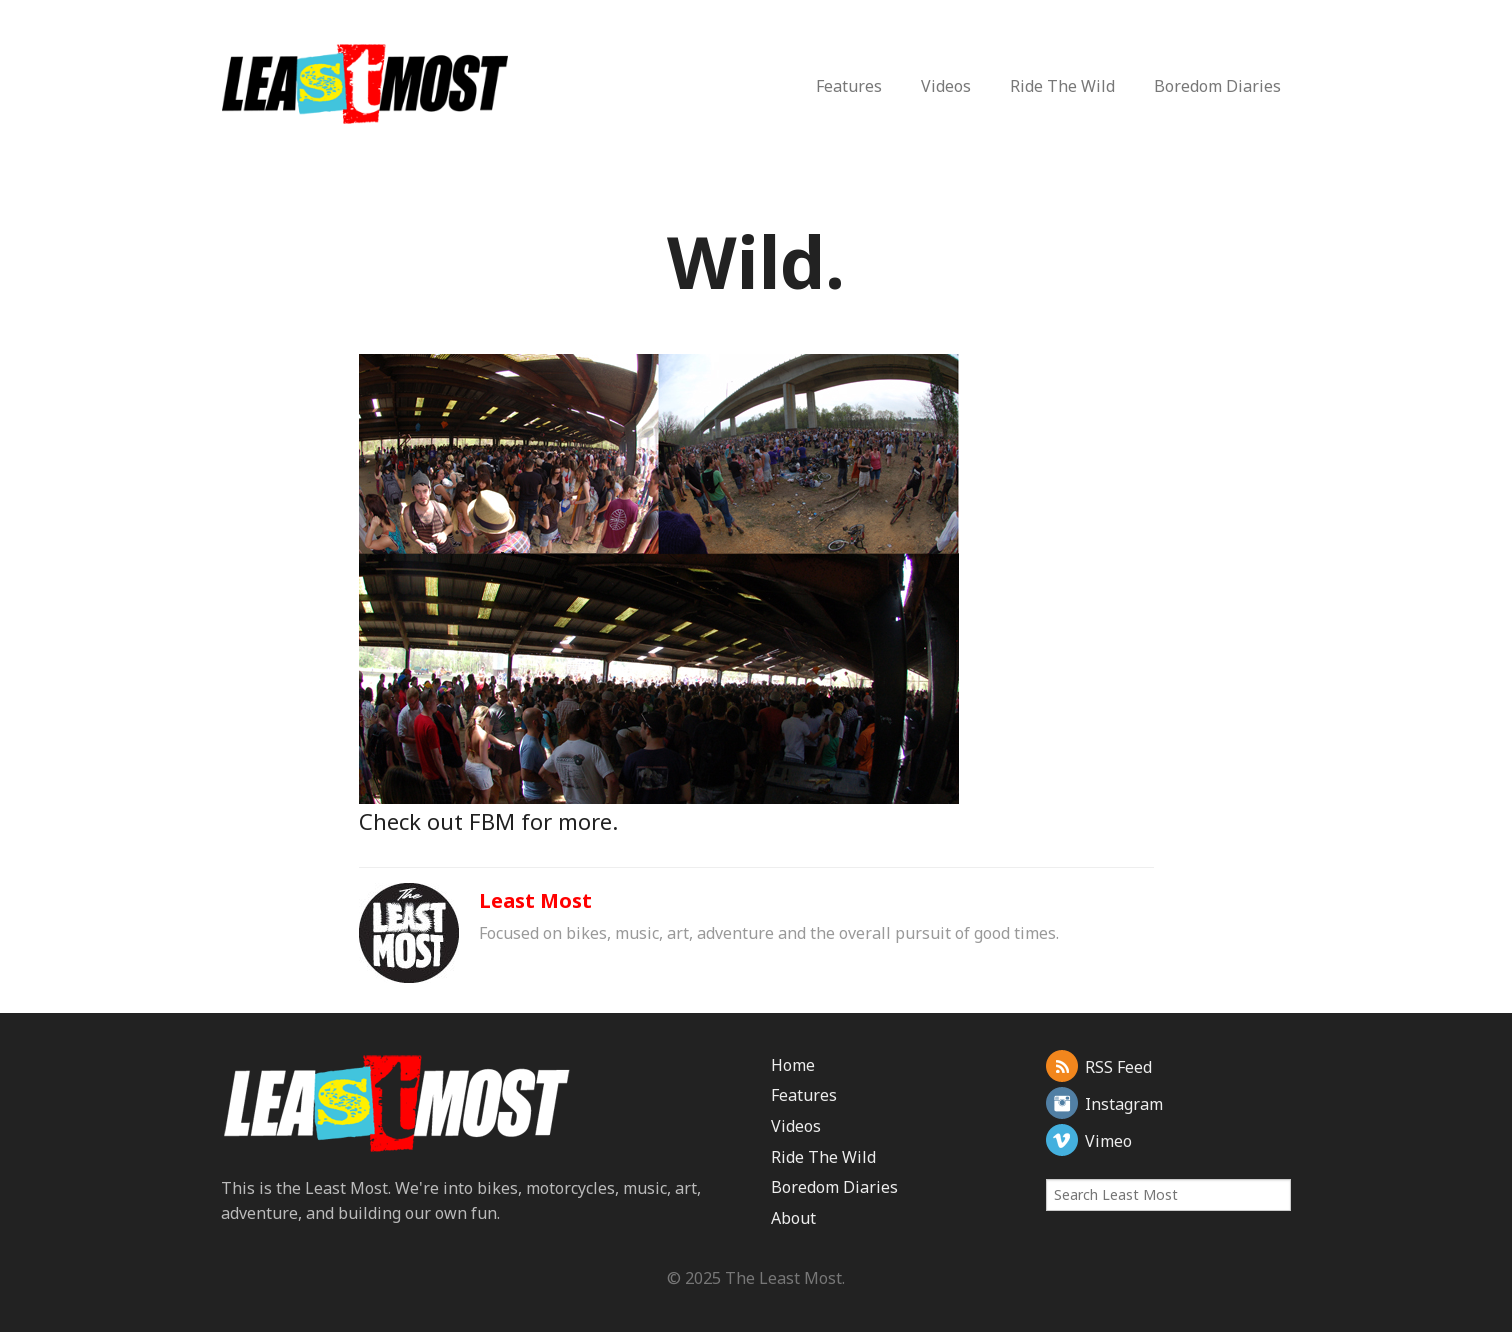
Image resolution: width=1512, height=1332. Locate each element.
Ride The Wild (1062, 86)
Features (849, 86)
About (793, 1218)
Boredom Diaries (1217, 86)
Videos (946, 86)
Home (793, 1065)
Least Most (535, 900)
